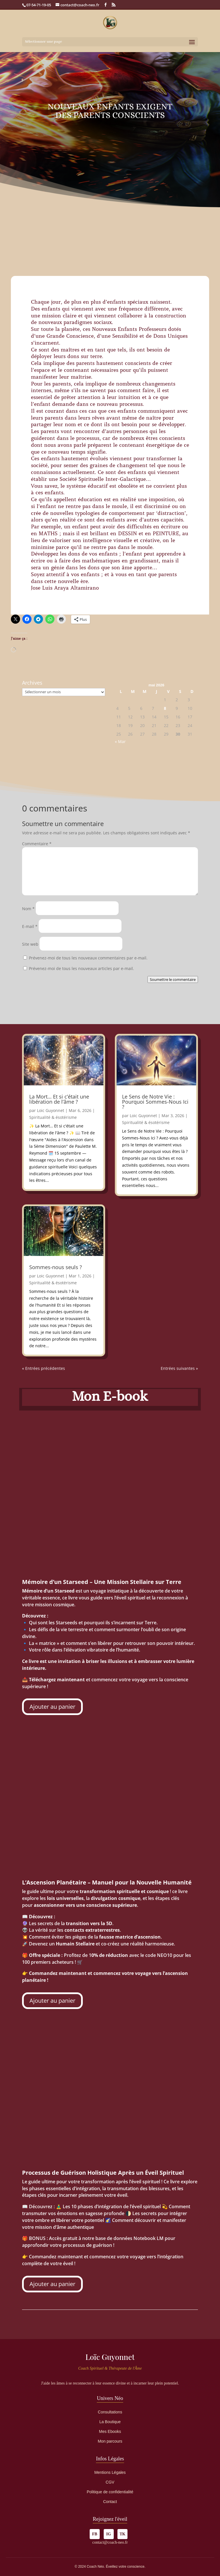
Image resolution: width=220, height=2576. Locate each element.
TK (122, 2534)
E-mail (30, 926)
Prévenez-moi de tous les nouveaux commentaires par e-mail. (88, 958)
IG (108, 2534)
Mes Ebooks (110, 2431)
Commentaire (37, 843)
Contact (110, 2501)
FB (94, 2534)
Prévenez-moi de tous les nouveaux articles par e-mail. (81, 968)
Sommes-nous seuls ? (55, 1267)
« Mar (120, 741)
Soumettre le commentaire (173, 979)
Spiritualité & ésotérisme (53, 1117)
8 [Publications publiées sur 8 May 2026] (165, 708)
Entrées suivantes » (179, 1368)
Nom (28, 908)
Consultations (110, 2412)
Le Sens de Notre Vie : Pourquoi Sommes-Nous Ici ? (155, 1101)
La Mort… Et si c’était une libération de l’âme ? (59, 1099)
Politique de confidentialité (110, 2492)
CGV (110, 2482)
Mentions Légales (110, 2472)
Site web (30, 944)
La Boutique (110, 2421)
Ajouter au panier (52, 1706)
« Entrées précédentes (43, 1368)
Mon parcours (110, 2441)
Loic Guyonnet (50, 1110)
